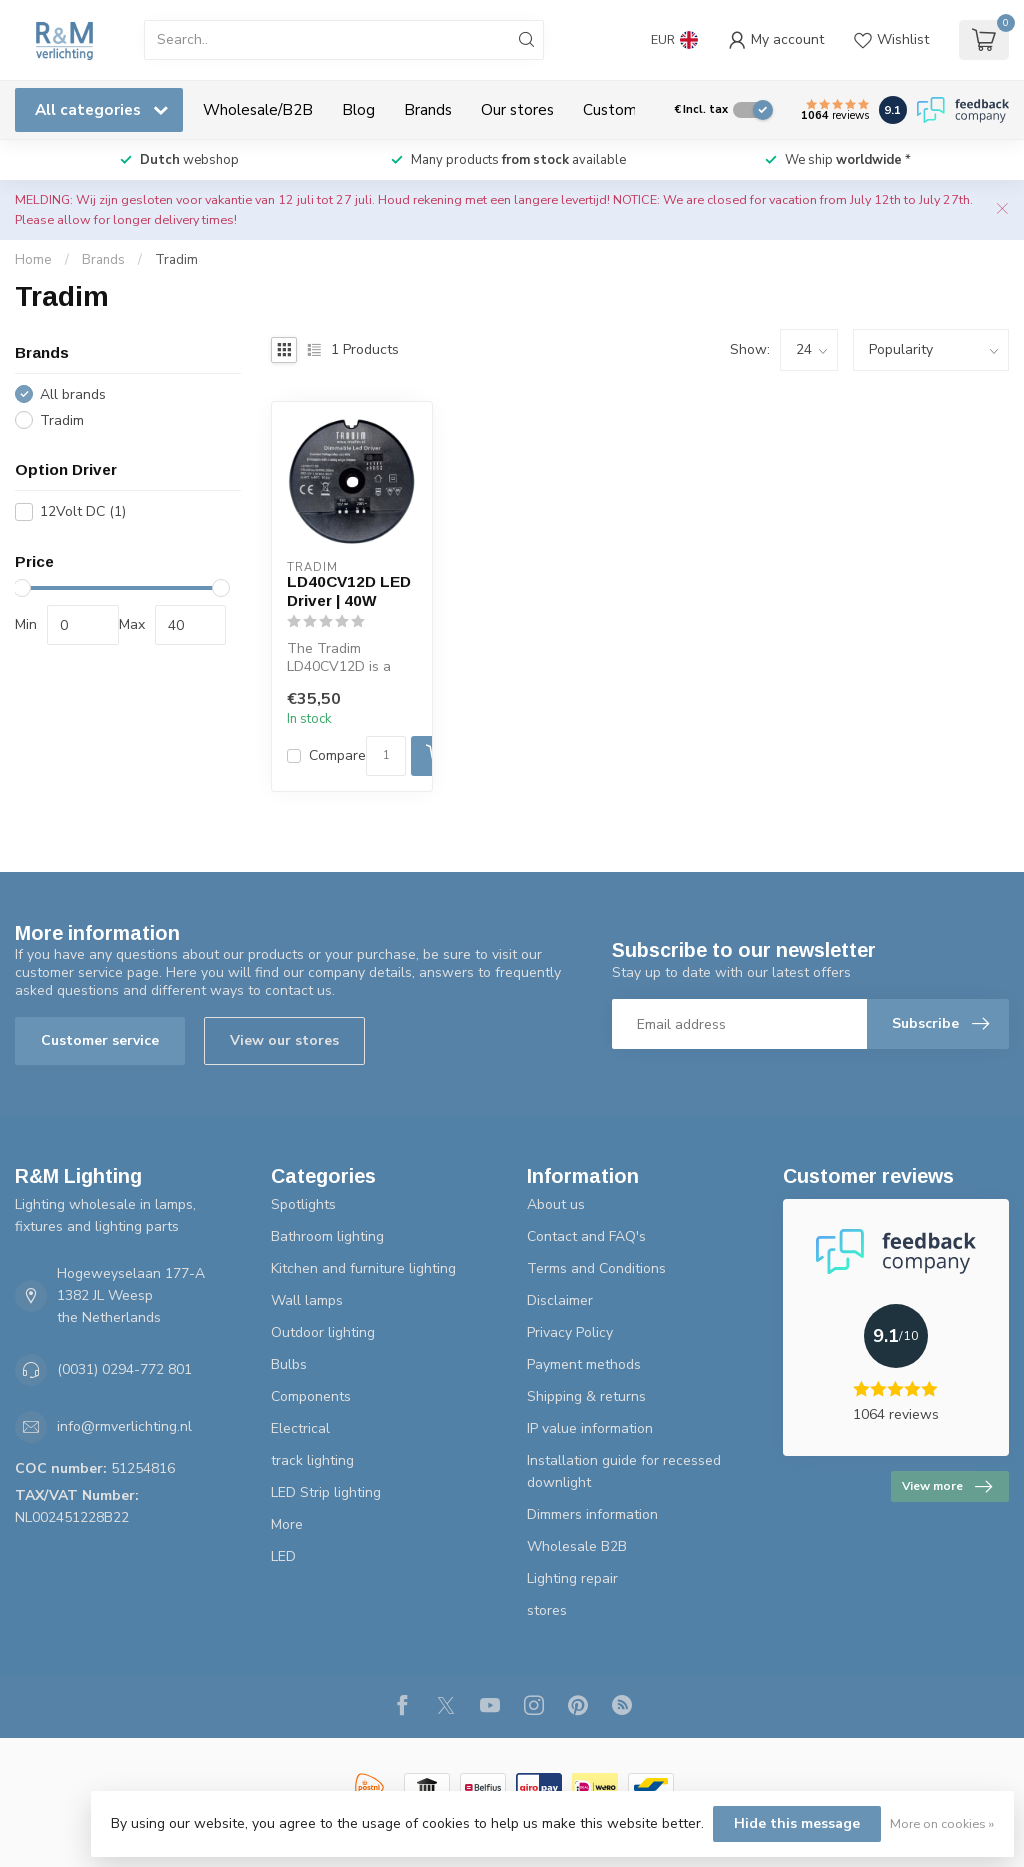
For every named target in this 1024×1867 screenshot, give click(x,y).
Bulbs (289, 1364)
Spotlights (303, 1204)
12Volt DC (83, 511)
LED (283, 1556)
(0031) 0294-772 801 (124, 1369)
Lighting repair (572, 1578)
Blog (358, 109)
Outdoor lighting (323, 1332)
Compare (337, 755)
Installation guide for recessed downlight (624, 1471)
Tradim (176, 260)
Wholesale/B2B (258, 109)
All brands (73, 394)
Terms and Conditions (596, 1268)
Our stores (517, 109)
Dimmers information (592, 1514)
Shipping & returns (586, 1396)
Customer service (100, 1040)
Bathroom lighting (327, 1236)
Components (311, 1396)
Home (33, 260)
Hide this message (797, 1823)
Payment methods (584, 1364)
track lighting (312, 1460)
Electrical (300, 1428)
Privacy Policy (570, 1332)
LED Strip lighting (326, 1492)
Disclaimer (560, 1300)
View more (947, 1487)
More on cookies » (942, 1823)
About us (556, 1204)
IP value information (590, 1428)
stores (547, 1610)
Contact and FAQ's (586, 1236)
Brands (428, 109)
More (287, 1524)
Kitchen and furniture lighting (363, 1268)
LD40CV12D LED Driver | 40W (349, 590)
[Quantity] (386, 756)
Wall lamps (307, 1300)
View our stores (284, 1040)
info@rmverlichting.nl (124, 1426)
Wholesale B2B (577, 1546)
